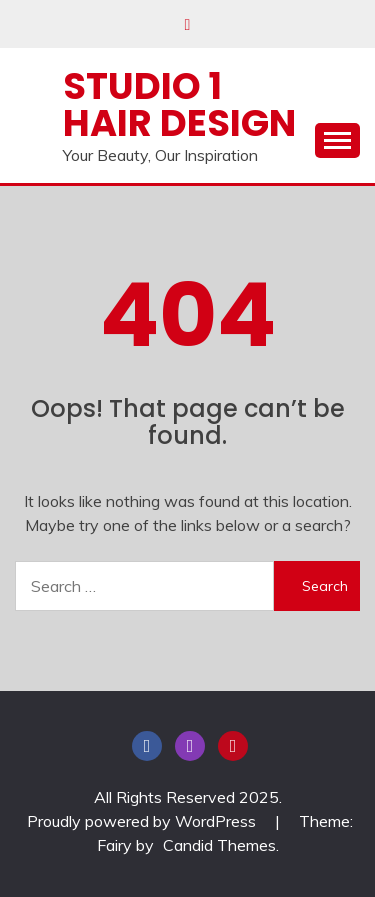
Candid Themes (219, 845)
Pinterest (233, 746)
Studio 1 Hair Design (179, 104)
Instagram (190, 746)
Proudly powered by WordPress (143, 821)
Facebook (147, 746)
